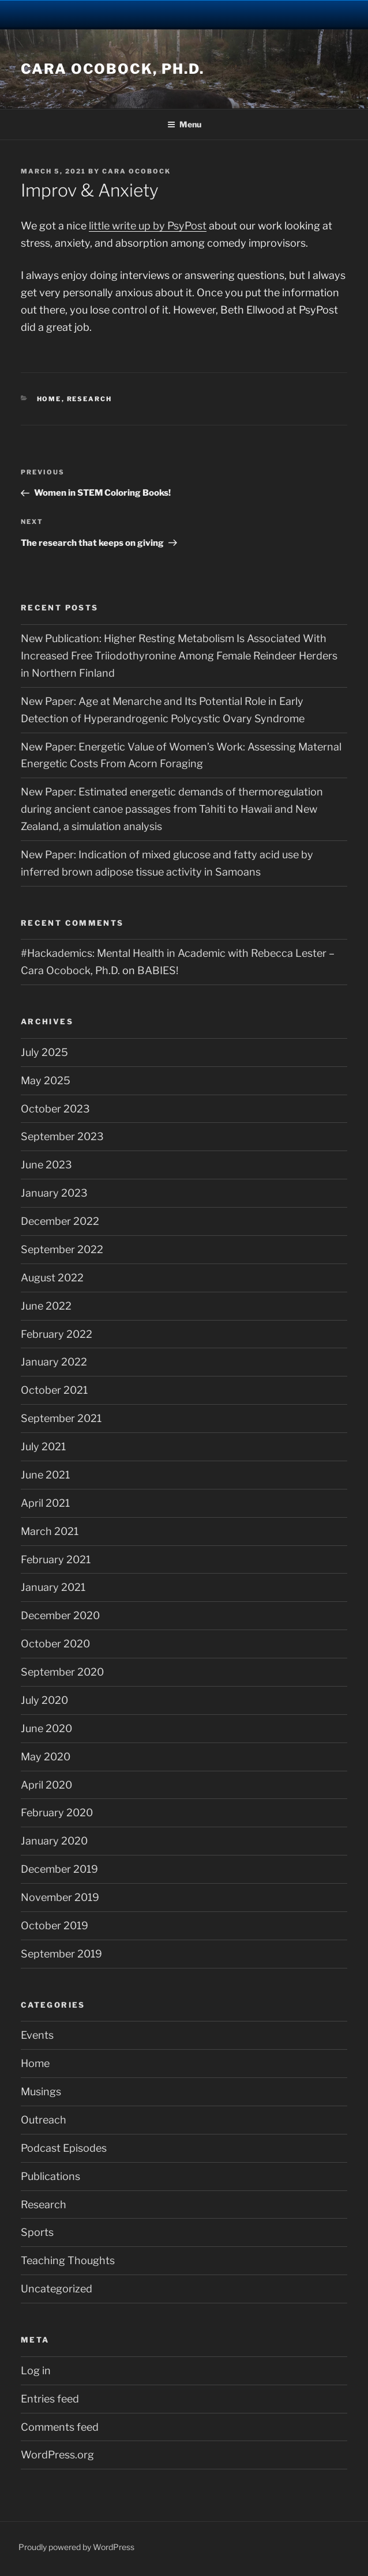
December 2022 (60, 1221)
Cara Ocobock (136, 171)
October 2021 (54, 1390)
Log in (36, 2370)
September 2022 (62, 1249)
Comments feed (60, 2427)
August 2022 (52, 1278)
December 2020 (60, 1615)
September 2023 (62, 1136)
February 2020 (57, 1812)
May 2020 (45, 1757)
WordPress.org (57, 2455)
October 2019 (54, 1925)
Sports (37, 2232)
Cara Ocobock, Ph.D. (112, 69)
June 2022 (46, 1306)
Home (49, 399)
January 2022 (54, 1362)
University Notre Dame (184, 14)
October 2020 (55, 1644)
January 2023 (54, 1193)
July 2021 (43, 1446)
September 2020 (62, 1672)
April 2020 (46, 1785)
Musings (41, 2091)
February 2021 (56, 1559)
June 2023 (46, 1165)
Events (37, 2035)
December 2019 (59, 1869)
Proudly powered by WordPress (76, 2547)
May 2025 (45, 1080)
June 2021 (45, 1475)
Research (89, 399)
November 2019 (60, 1897)
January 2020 (54, 1841)
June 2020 (46, 1728)
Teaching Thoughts (68, 2260)
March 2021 (49, 1531)
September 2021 (61, 1418)
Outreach (43, 2120)
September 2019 (61, 1954)
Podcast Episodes (64, 2148)
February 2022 (56, 1334)
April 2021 (45, 1503)
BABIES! (157, 970)
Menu (184, 124)
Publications (50, 2176)
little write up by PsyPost (147, 226)
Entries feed (50, 2399)
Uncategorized (56, 2289)
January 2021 (53, 1587)
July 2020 (44, 1700)
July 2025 (44, 1052)
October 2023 (55, 1109)
